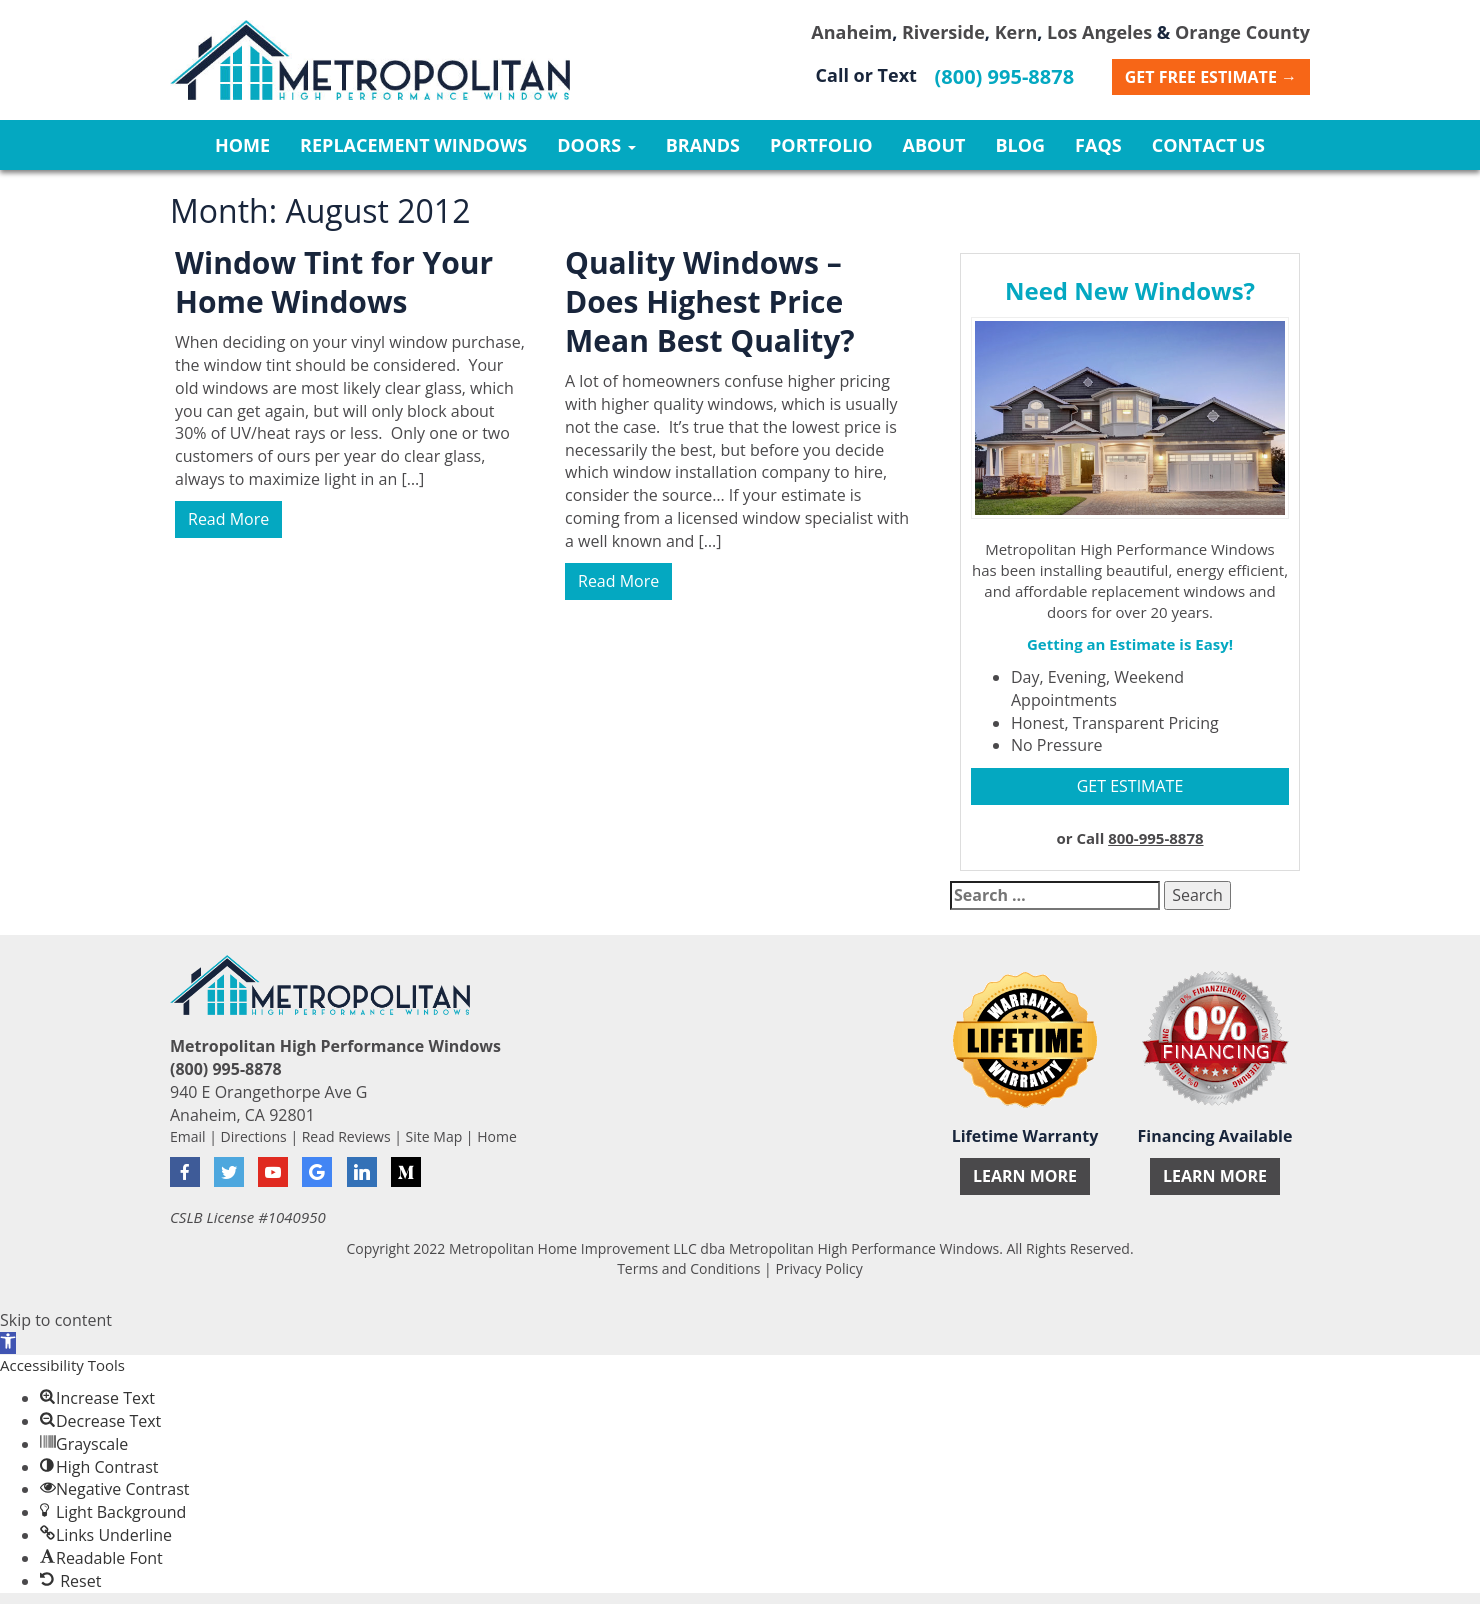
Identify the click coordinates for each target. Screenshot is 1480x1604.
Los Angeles (1099, 32)
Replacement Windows (413, 145)
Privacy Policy (818, 1268)
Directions (254, 1136)
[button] (8, 1343)
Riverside (943, 32)
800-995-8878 (1155, 838)
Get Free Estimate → (1211, 77)
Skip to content (56, 1320)
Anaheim (851, 32)
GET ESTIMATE (1130, 786)
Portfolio (821, 145)
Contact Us (1208, 145)
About (934, 145)
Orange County (1242, 32)
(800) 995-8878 (1005, 76)
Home (242, 145)
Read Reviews (346, 1136)
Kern (1016, 32)
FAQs (1098, 145)
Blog (1020, 145)
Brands (703, 145)
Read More (228, 519)
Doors (596, 145)
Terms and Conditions (688, 1268)
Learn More (1025, 1176)
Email (188, 1136)
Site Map (434, 1136)
